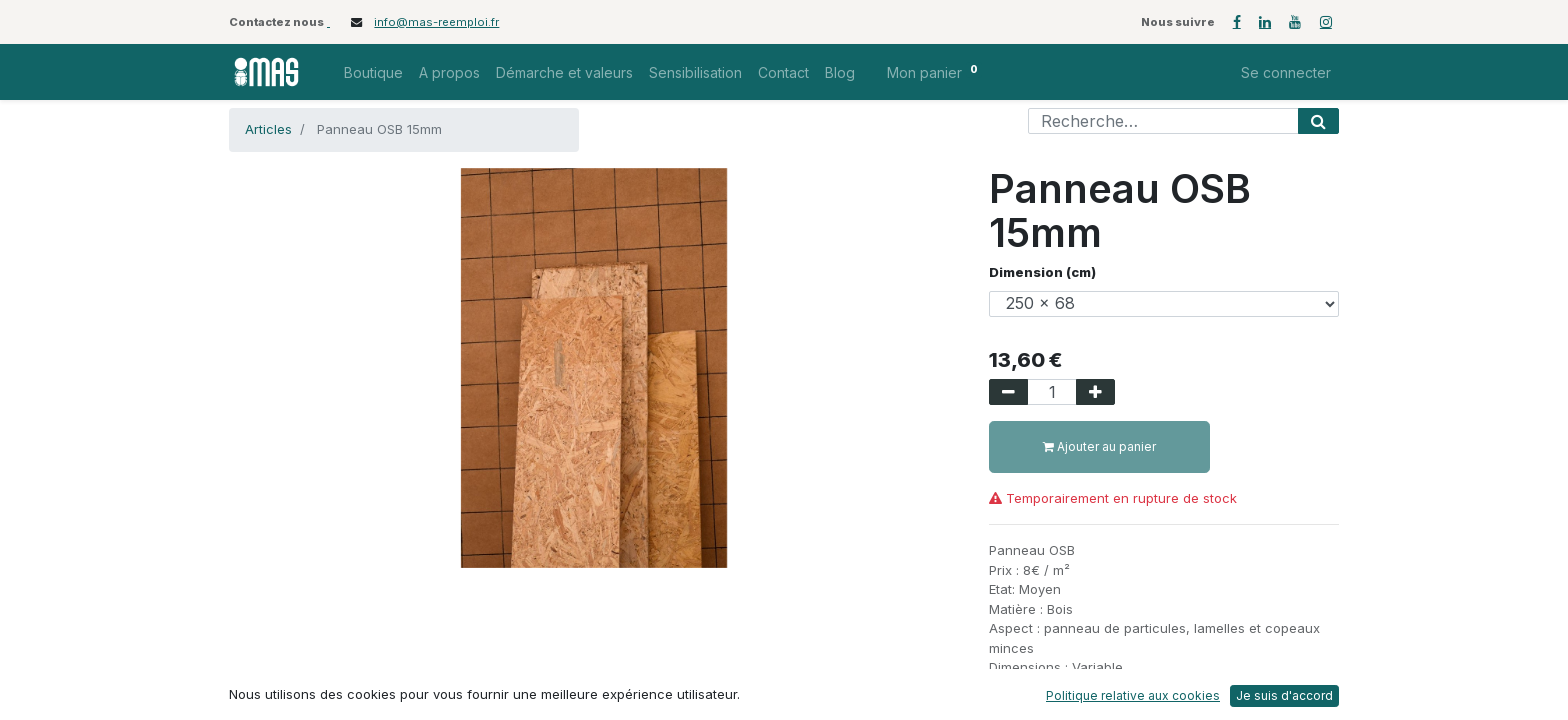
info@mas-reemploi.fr (436, 22)
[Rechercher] (1318, 121)
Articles (268, 129)
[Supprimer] (1008, 392)
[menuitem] (373, 72)
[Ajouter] (1095, 392)
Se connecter (1286, 72)
